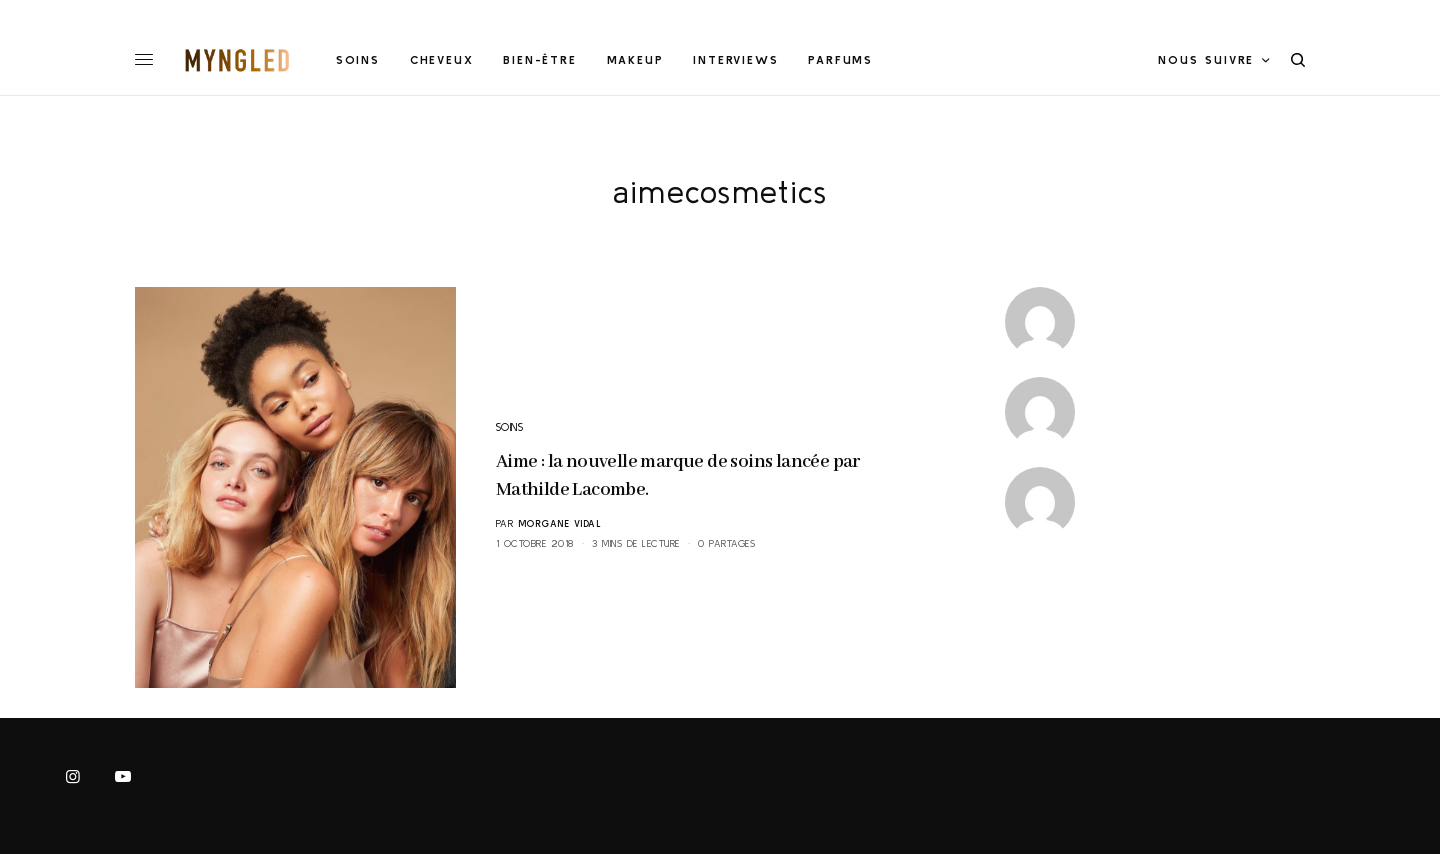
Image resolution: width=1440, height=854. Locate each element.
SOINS (510, 427)
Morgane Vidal (560, 523)
